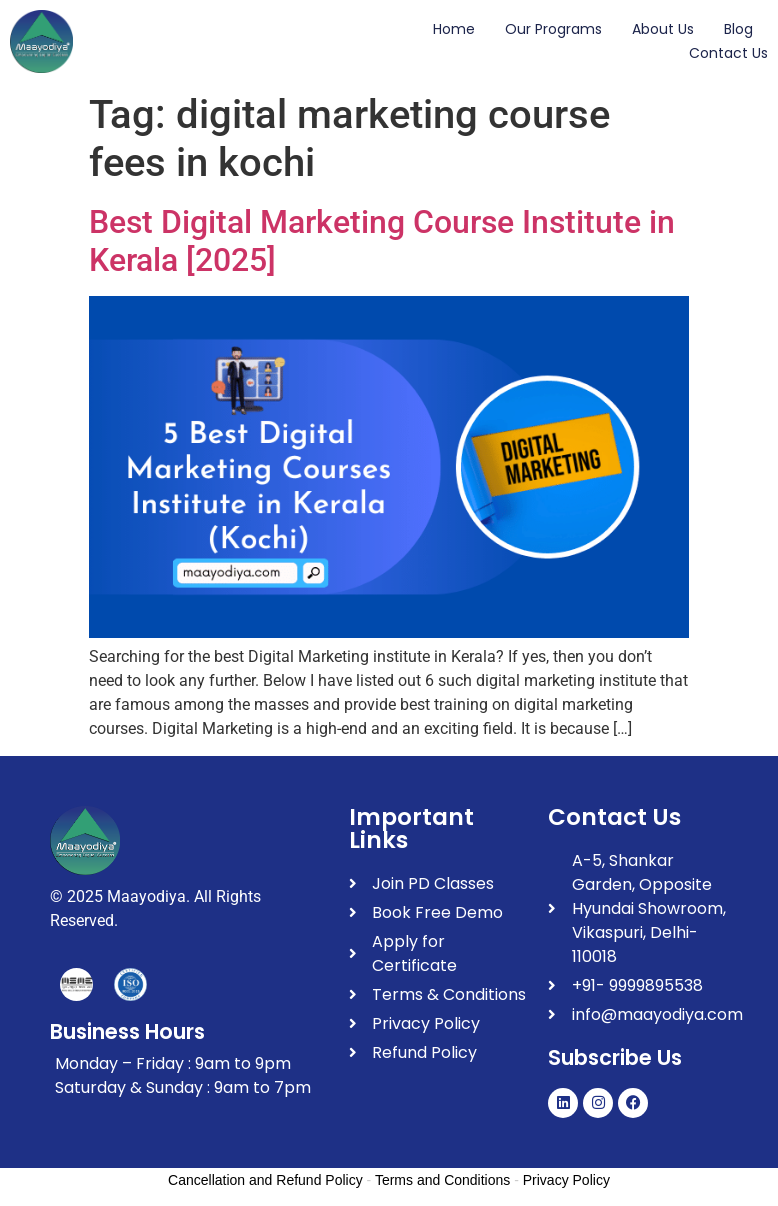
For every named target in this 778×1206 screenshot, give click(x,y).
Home (454, 29)
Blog (738, 29)
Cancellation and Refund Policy (265, 1180)
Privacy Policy (566, 1180)
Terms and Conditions (442, 1180)
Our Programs (553, 29)
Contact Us (728, 53)
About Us (663, 29)
